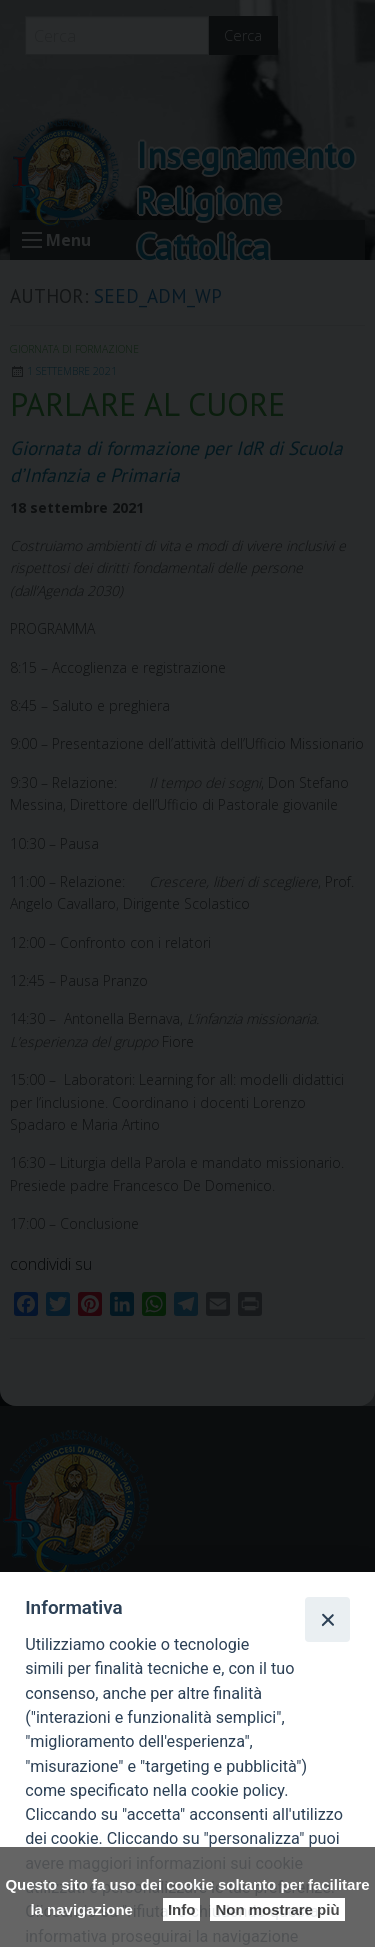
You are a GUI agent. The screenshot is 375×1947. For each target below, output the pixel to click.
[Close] (327, 1619)
